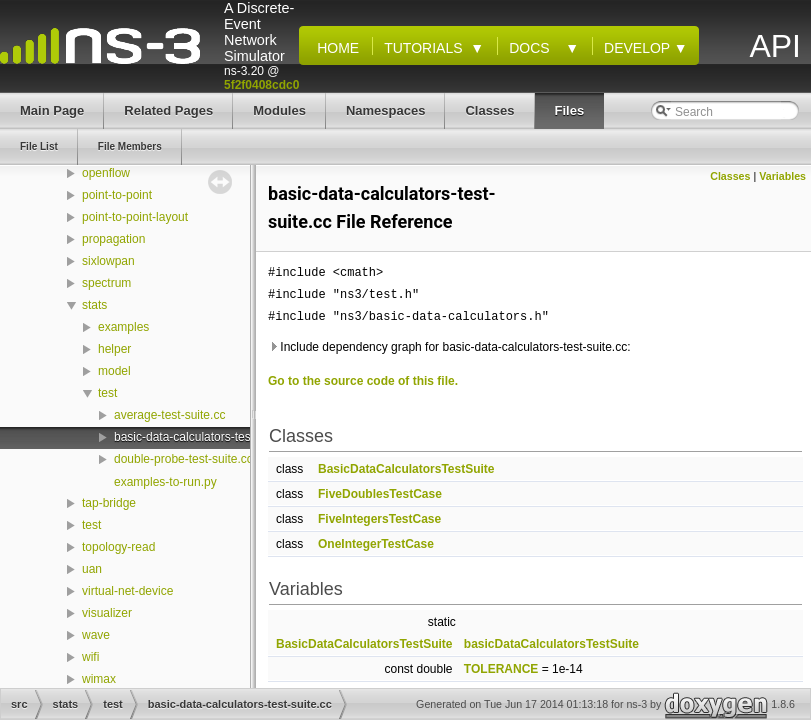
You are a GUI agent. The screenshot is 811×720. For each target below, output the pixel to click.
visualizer (107, 613)
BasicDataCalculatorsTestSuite (406, 469)
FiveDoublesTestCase (380, 494)
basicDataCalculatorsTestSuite (551, 644)
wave (96, 635)
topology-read (118, 547)
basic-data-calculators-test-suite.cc (206, 437)
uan (92, 569)
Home (334, 48)
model (114, 371)
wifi (90, 657)
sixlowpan (108, 261)
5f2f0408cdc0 (261, 85)
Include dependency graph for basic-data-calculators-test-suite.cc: (449, 347)
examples (123, 327)
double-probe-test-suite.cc (183, 459)
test (107, 393)
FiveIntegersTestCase (379, 519)
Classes (730, 176)
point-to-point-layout (135, 217)
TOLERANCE (501, 669)
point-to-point (117, 195)
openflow (106, 173)
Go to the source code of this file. (363, 381)
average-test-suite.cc (169, 415)
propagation (113, 239)
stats (94, 305)
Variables (782, 176)
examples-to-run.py (165, 482)
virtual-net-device (127, 591)
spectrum (106, 283)
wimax (99, 679)
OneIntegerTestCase (376, 544)
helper (114, 349)
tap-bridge (109, 503)
